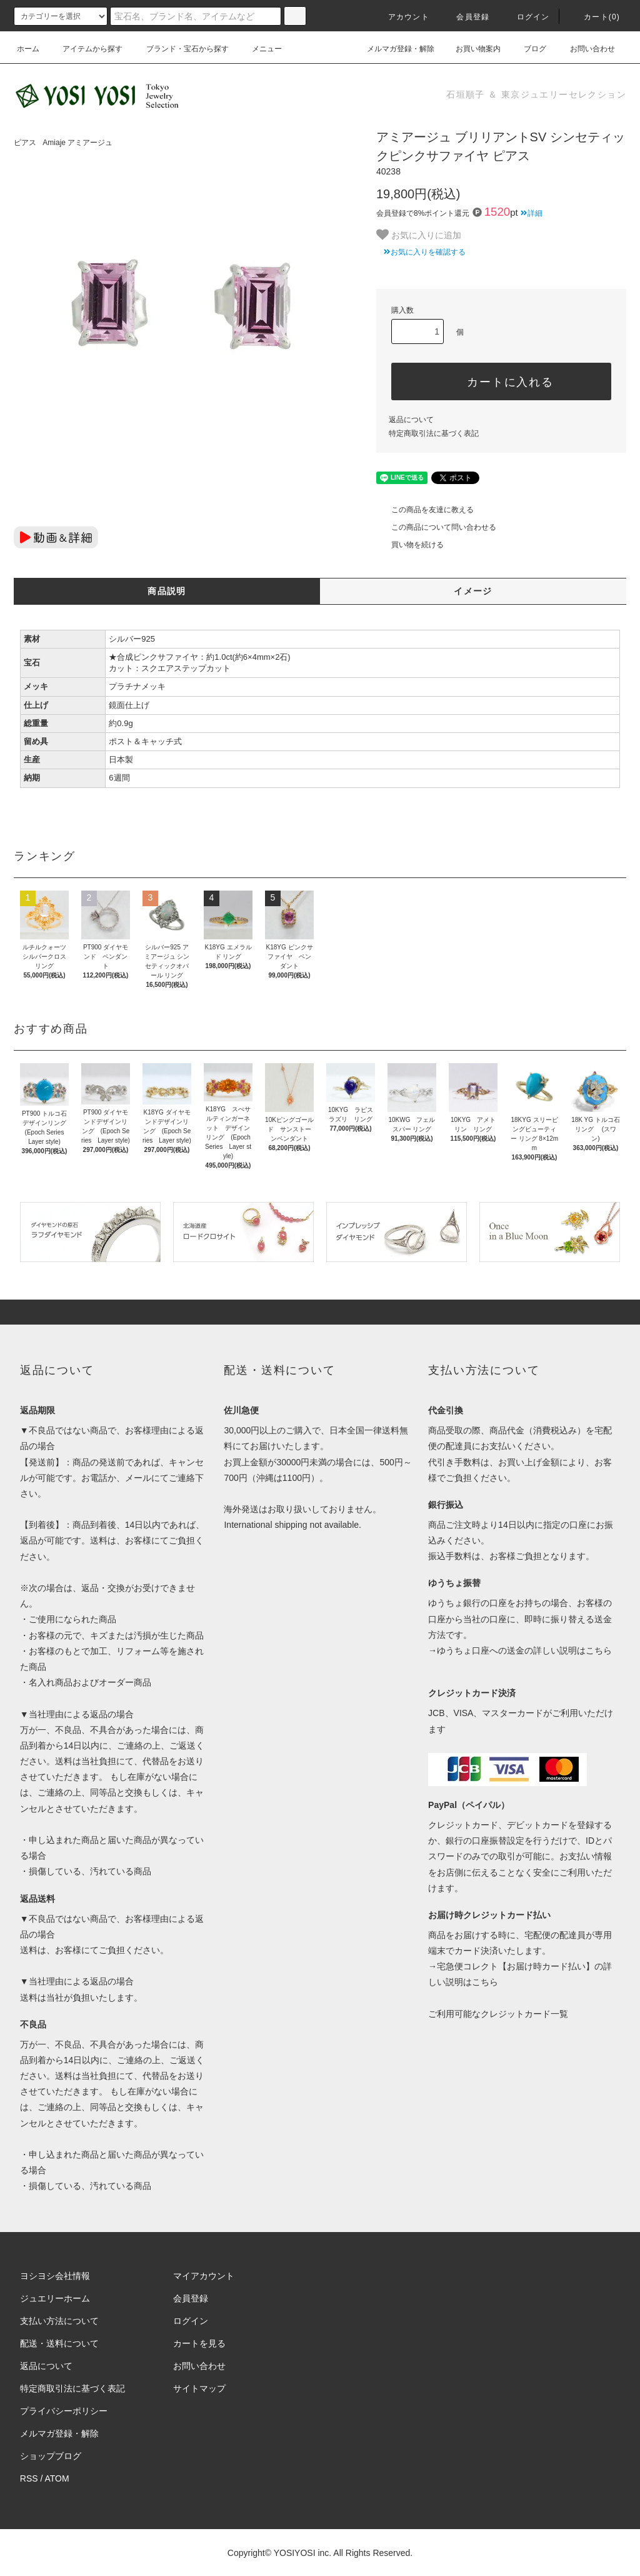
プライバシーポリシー (64, 2411)
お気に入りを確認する (421, 252)
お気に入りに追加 (418, 234)
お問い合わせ (585, 48)
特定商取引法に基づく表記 (434, 433)
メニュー (259, 48)
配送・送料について (59, 2343)
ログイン (526, 17)
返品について (411, 419)
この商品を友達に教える (425, 509)
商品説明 (167, 591)
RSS (29, 2478)
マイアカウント (203, 2276)
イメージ (473, 591)
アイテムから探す (85, 48)
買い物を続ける (410, 544)
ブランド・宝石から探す (180, 48)
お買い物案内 (471, 48)
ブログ (527, 48)
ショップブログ (50, 2456)
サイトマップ (199, 2388)
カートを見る (199, 2343)
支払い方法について (59, 2321)
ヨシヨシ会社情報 (55, 2276)
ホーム (28, 48)
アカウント (401, 17)
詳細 (531, 213)
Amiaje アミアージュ (77, 142)
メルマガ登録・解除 (393, 48)
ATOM (57, 2478)
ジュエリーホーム (55, 2298)
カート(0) (594, 17)
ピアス (25, 142)
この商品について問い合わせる (436, 527)
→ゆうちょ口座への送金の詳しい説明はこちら (520, 1650)
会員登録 (465, 17)
